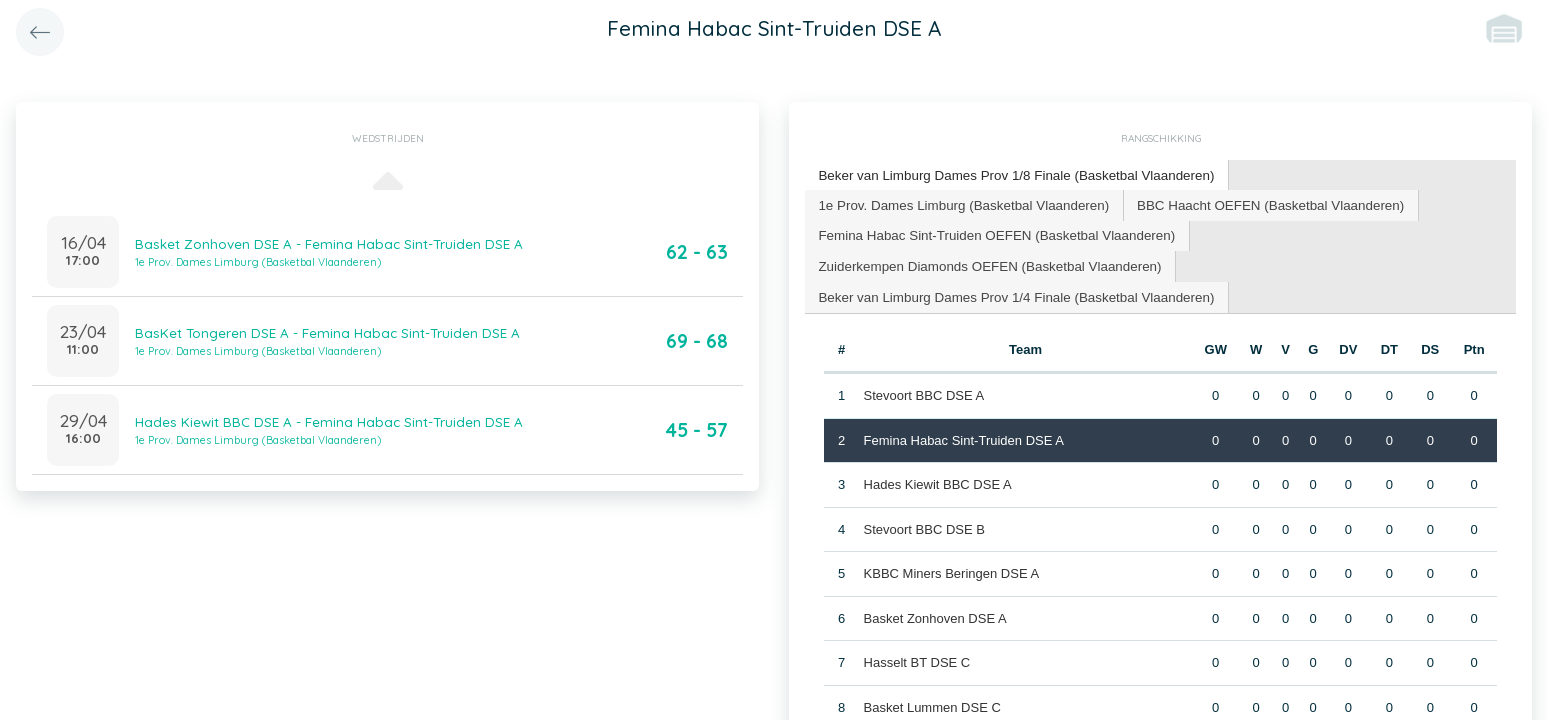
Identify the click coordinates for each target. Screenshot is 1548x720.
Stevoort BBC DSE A (923, 390)
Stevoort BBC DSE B (923, 523)
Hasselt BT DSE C (916, 657)
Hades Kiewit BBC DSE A (937, 479)
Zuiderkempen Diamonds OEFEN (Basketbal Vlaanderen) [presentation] (984, 262)
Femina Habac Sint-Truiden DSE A (963, 434)
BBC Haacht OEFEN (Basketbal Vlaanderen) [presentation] (1256, 202)
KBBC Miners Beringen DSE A (951, 568)
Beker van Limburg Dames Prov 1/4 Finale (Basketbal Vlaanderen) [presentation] (1010, 292)
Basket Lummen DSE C (931, 701)
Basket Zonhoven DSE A (934, 612)
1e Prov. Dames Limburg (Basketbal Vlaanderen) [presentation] (959, 202)
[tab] (1010, 175)
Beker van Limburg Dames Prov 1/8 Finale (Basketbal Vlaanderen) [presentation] (1010, 174)
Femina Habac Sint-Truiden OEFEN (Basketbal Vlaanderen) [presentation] (991, 232)
